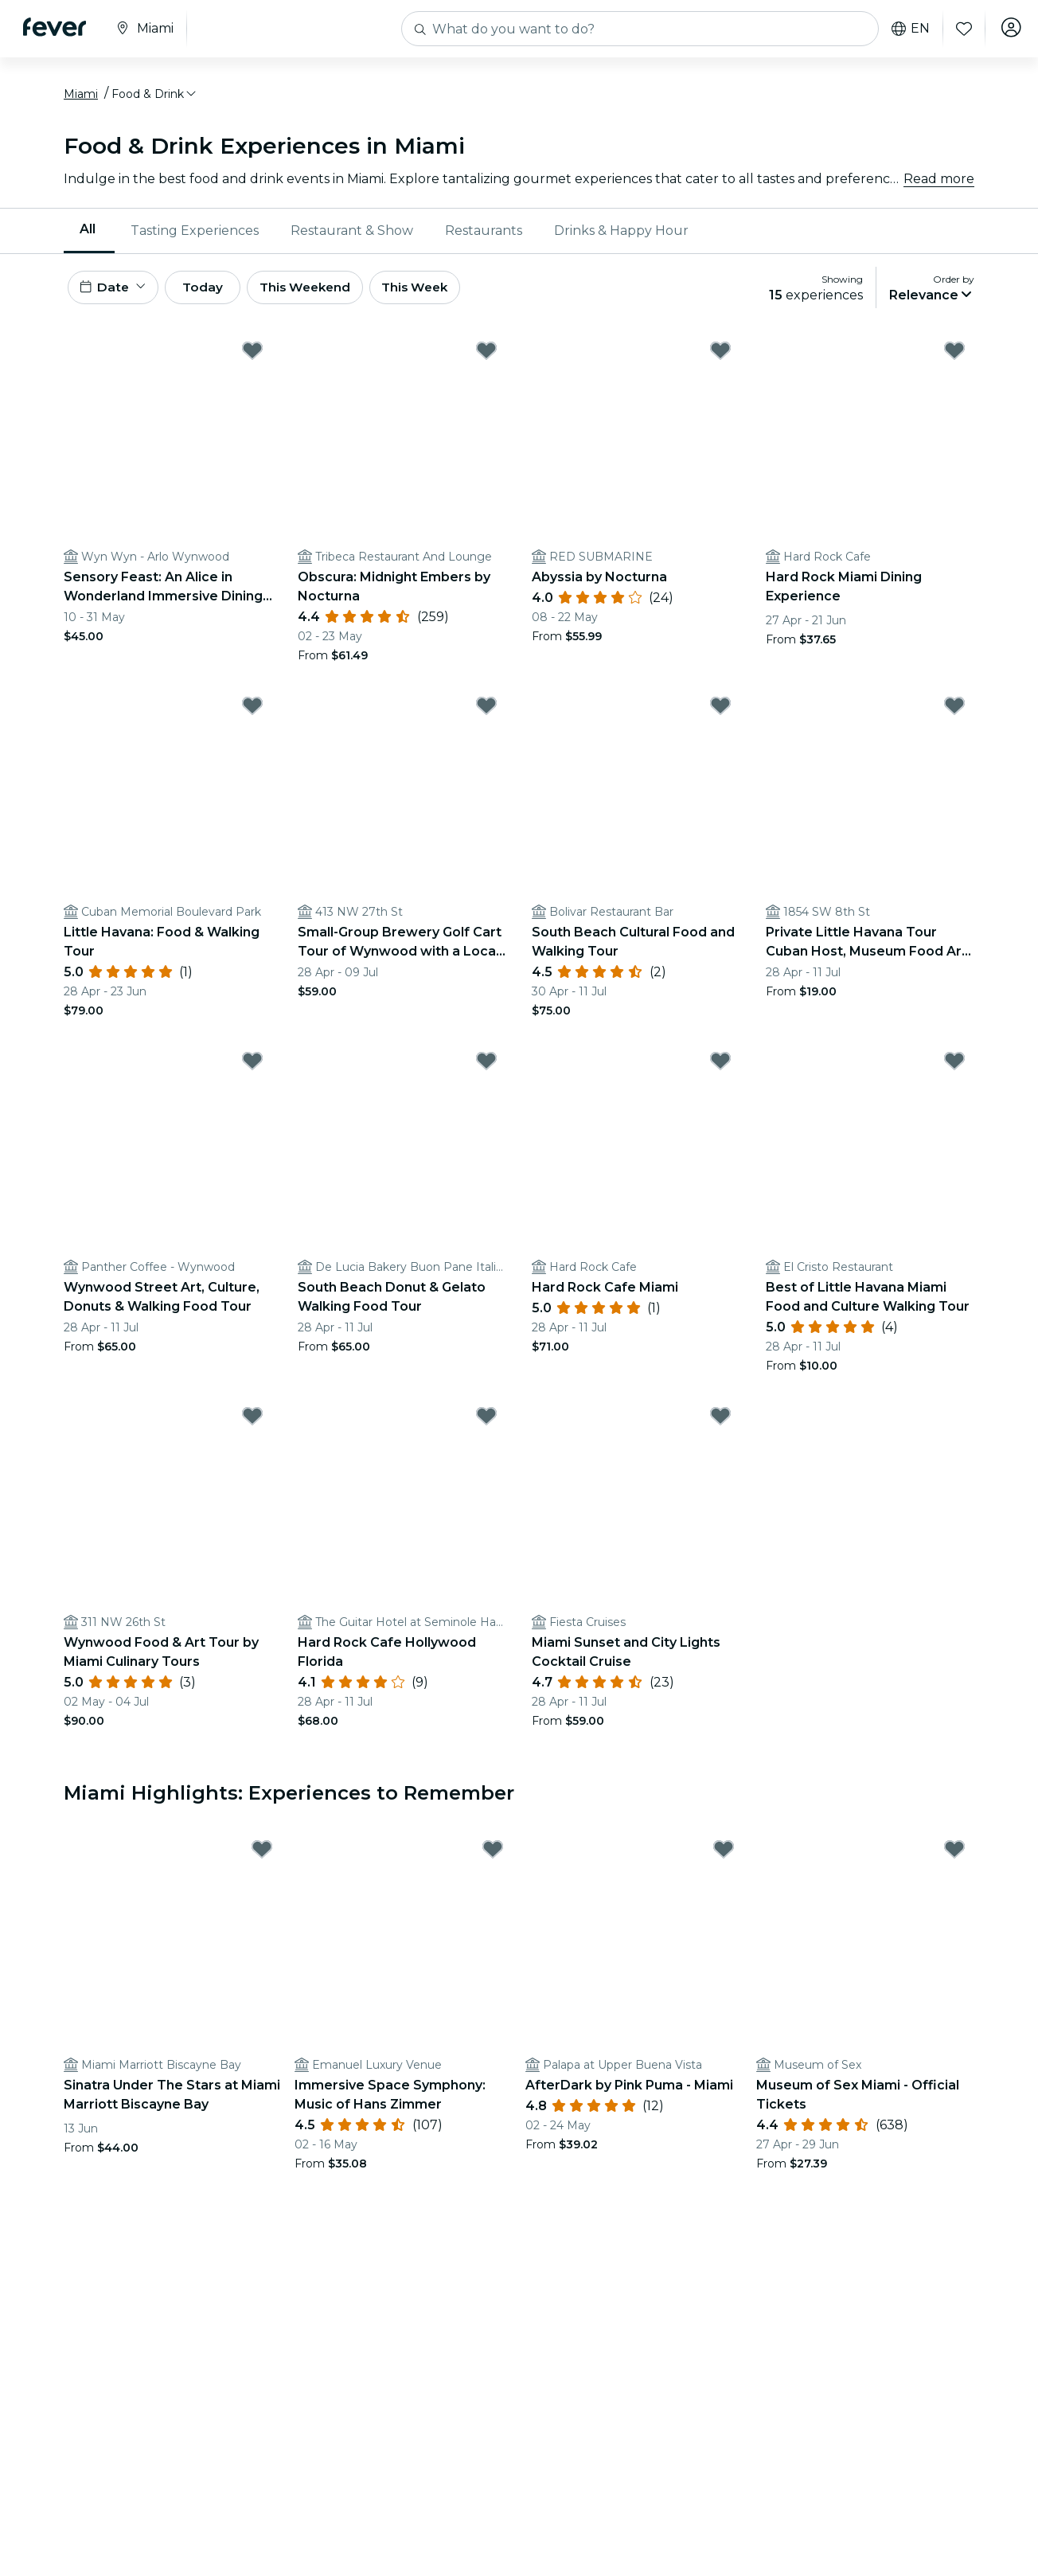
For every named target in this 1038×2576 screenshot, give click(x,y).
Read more (938, 182)
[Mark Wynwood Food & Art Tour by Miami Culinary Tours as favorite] (252, 1424)
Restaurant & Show (352, 234)
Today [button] (213, 293)
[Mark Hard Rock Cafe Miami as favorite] (720, 1069)
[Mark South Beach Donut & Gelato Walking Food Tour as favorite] (486, 1069)
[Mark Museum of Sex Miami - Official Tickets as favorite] (954, 1857)
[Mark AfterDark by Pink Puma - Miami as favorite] (723, 1857)
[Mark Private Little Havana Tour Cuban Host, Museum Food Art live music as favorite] (954, 714)
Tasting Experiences (195, 234)
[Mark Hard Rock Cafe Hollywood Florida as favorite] (486, 1424)
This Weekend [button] (325, 293)
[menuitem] (89, 235)
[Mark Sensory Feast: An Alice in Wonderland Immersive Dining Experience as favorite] (252, 359)
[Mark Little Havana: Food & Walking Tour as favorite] (252, 714)
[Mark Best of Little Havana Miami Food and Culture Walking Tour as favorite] (954, 1069)
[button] (154, 98)
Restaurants (483, 234)
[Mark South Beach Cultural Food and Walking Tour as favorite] (720, 714)
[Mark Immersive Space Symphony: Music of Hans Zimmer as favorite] (492, 1857)
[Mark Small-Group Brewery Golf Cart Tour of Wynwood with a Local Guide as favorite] (486, 714)
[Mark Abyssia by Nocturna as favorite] (720, 359)
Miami (81, 98)
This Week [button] (442, 293)
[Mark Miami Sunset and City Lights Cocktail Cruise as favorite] (720, 1424)
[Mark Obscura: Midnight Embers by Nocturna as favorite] (486, 359)
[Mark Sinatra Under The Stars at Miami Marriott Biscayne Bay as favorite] (262, 1857)
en (906, 28)
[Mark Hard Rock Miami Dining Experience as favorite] (954, 359)
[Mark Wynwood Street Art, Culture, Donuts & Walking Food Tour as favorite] (252, 1069)
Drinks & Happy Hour (621, 234)
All (88, 233)
